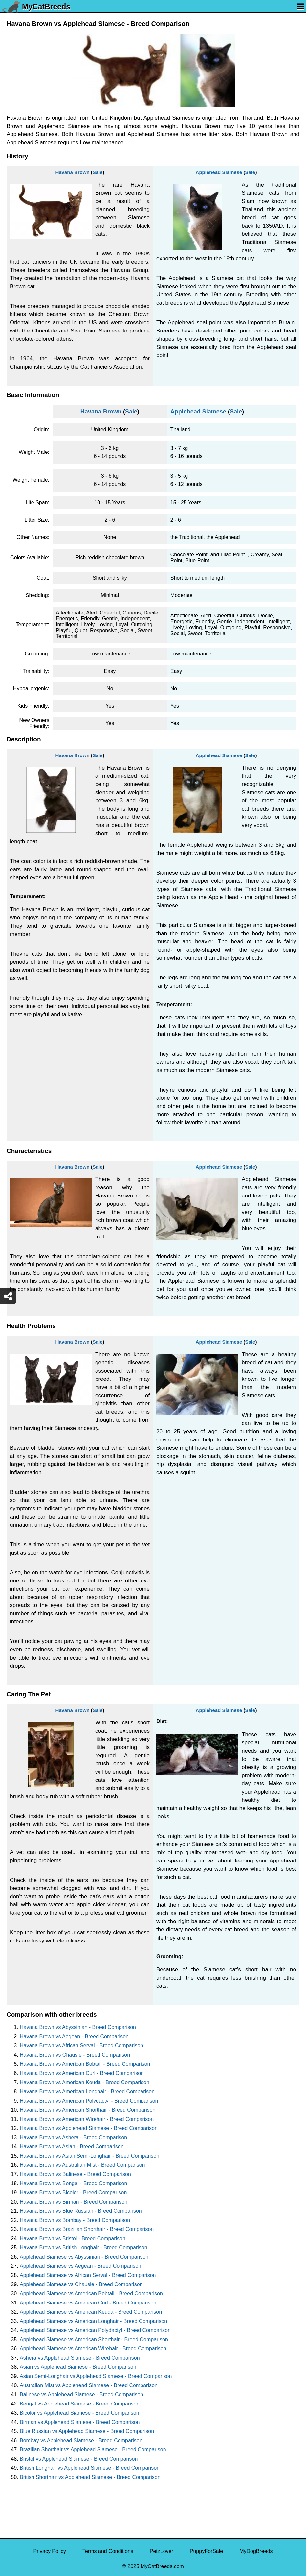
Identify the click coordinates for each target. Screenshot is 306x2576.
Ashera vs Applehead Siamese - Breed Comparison (80, 2358)
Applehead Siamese (219, 172)
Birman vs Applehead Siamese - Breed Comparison (80, 2422)
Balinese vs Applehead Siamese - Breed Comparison (81, 2394)
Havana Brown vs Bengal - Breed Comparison (73, 2183)
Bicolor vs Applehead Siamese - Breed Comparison (79, 2413)
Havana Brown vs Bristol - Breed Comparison (72, 2238)
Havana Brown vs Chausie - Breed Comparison (75, 2055)
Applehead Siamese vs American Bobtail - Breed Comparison (91, 2293)
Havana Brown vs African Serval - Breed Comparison (81, 2045)
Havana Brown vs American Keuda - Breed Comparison (84, 2082)
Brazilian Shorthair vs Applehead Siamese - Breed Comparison (93, 2449)
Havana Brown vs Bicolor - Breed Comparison (73, 2192)
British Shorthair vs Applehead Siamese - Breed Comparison (90, 2477)
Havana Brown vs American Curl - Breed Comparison (82, 2073)
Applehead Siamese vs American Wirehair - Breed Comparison (93, 2348)
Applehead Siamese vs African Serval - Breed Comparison (88, 2275)
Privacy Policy (49, 2551)
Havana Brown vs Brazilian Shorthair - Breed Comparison (87, 2229)
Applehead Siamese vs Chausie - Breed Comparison (81, 2284)
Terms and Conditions (107, 2551)
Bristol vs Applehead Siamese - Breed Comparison (79, 2459)
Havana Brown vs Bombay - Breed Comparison (75, 2220)
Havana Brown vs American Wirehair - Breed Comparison (87, 2119)
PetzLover (161, 2551)
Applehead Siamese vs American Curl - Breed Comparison (88, 2302)
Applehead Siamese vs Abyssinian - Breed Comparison (84, 2257)
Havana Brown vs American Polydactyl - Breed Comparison (89, 2100)
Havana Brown (72, 172)
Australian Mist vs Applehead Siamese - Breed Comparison (89, 2385)
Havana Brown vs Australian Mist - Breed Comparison (82, 2165)
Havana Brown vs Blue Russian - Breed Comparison (81, 2211)
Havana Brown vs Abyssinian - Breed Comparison (78, 2027)
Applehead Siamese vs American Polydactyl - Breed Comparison (95, 2330)
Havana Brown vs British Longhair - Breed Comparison (83, 2247)
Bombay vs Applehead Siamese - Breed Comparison (81, 2440)
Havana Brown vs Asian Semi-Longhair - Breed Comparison (89, 2156)
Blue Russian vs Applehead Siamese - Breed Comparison (87, 2431)
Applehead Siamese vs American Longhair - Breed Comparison (93, 2321)
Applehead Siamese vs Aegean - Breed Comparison (80, 2266)
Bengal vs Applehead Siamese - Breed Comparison (80, 2403)
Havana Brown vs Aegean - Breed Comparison (74, 2036)
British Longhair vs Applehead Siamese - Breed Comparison (90, 2468)
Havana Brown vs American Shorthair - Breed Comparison (88, 2110)
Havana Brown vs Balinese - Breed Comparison (75, 2174)
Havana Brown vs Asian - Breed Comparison (72, 2146)
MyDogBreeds (256, 2551)
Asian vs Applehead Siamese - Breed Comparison (78, 2367)
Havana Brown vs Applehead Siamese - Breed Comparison (89, 2128)
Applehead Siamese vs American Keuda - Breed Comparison (91, 2312)
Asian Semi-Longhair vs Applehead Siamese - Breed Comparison (96, 2376)
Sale (98, 172)
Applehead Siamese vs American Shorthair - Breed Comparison (94, 2339)
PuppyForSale (206, 2551)
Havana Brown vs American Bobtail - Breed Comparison (85, 2064)
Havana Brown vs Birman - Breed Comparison (73, 2201)
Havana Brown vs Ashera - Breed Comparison (73, 2137)
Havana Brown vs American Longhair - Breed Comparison (87, 2091)
